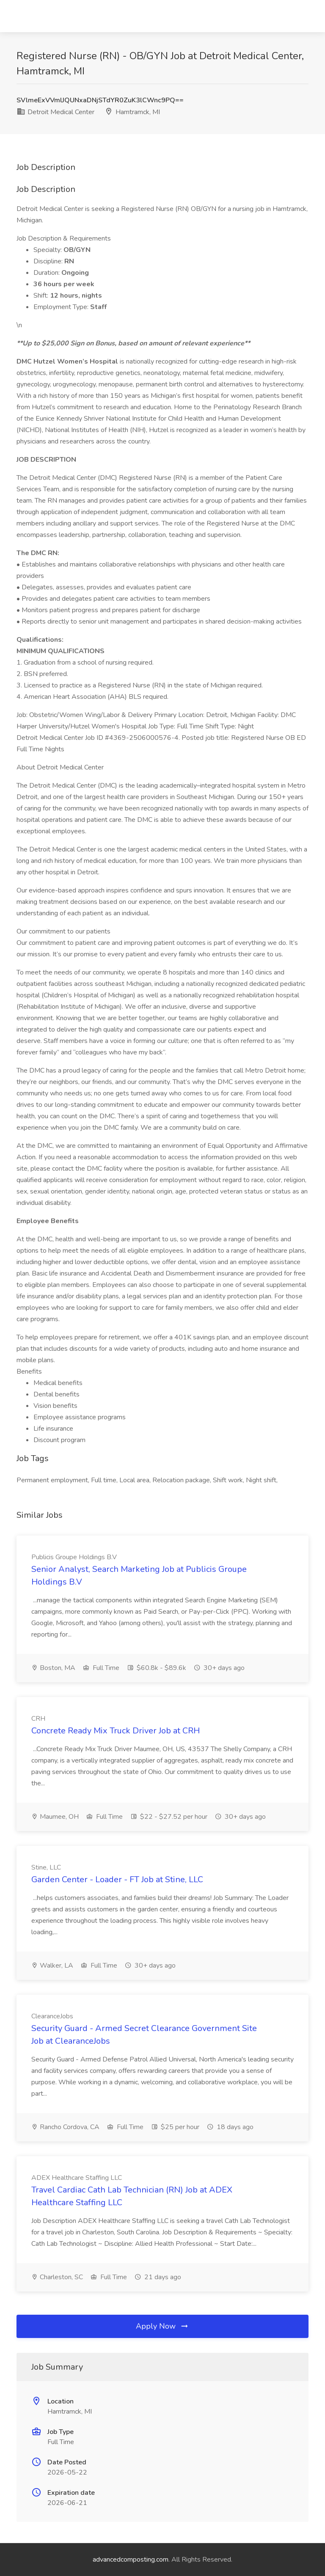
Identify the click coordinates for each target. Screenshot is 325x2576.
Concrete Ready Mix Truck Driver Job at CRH (115, 1730)
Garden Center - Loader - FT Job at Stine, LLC (117, 1879)
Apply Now (162, 2326)
